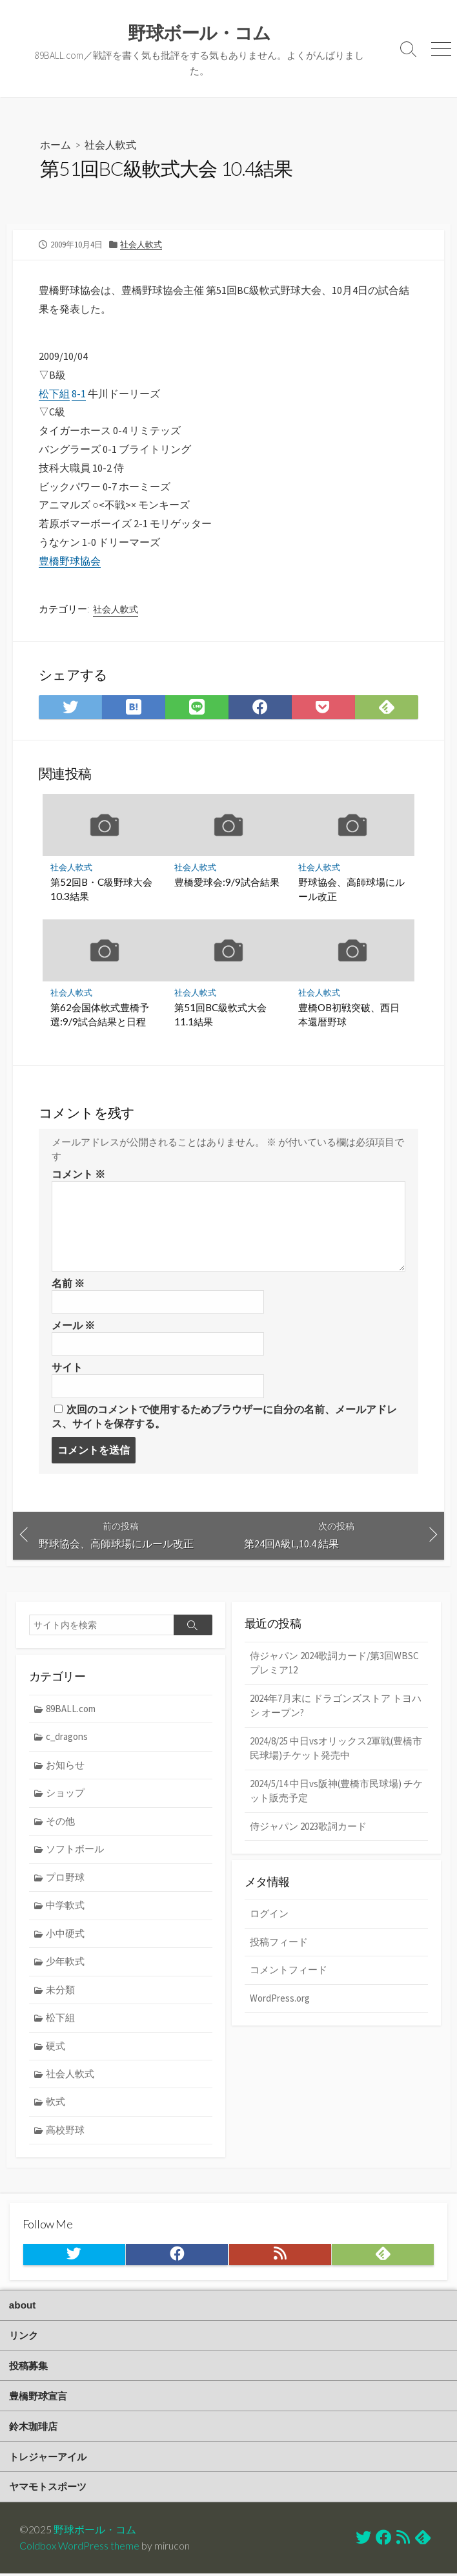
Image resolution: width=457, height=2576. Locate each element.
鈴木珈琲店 (33, 2428)
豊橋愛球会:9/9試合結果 (226, 882)
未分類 (61, 1991)
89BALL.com (71, 1709)
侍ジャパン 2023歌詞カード (308, 1827)
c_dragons (67, 1738)
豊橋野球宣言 (38, 2398)
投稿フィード (279, 1943)
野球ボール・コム (95, 2531)
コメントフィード (288, 1971)
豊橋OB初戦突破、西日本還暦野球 (349, 1015)
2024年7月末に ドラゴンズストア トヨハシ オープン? (335, 1706)
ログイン (269, 1915)
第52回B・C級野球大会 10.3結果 (101, 890)
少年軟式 (65, 1962)
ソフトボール (75, 1850)
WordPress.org (280, 1999)
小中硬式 (65, 1935)
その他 (61, 1822)
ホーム (55, 144)
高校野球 (65, 2132)
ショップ (65, 1794)
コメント (78, 1174)
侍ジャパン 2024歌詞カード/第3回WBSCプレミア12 (334, 1663)
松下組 (54, 393)
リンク (23, 2336)
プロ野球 (65, 1878)
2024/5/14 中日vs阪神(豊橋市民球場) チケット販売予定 (336, 1792)
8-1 (79, 393)
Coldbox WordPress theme (79, 2548)
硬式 (56, 2047)
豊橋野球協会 (70, 560)
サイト (67, 1367)
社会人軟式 (110, 144)
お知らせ (65, 1765)
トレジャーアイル (47, 2458)
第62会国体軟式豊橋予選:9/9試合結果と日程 (99, 1015)
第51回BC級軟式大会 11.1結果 (220, 1015)
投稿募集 (28, 2366)
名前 (68, 1283)
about (22, 2306)
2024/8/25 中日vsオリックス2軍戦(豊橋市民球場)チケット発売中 (336, 1749)
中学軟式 (65, 1906)
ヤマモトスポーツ (47, 2489)
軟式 (56, 2103)
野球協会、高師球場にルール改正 (351, 890)
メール (73, 1325)
